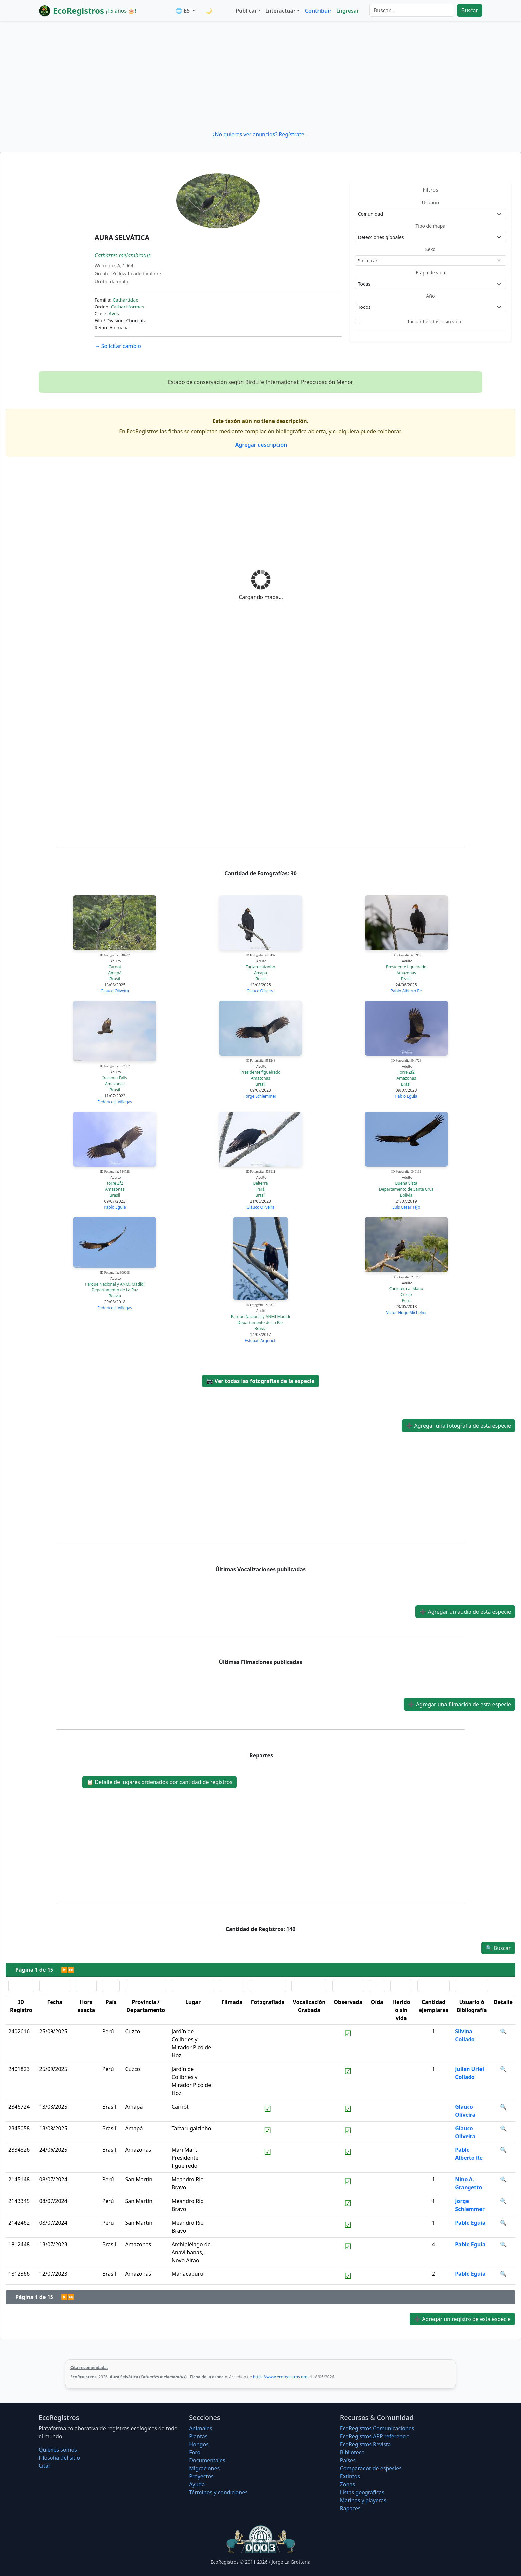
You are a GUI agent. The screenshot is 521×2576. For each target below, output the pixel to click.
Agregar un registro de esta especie (462, 2319)
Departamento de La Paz (115, 1290)
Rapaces (350, 2508)
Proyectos (201, 2476)
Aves (114, 313)
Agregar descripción (260, 444)
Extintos (350, 2476)
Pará (260, 1189)
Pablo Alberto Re (406, 991)
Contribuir (318, 10)
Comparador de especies (371, 2468)
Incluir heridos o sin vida (434, 321)
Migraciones (204, 2468)
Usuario (430, 202)
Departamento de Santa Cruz (406, 1189)
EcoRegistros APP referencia (375, 2436)
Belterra (260, 1183)
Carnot (114, 967)
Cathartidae (125, 300)
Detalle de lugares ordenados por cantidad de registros (159, 1782)
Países (348, 2460)
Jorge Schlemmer (260, 1096)
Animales (200, 2428)
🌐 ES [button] (183, 10)
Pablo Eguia (406, 1096)
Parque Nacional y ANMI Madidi (114, 1284)
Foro (194, 2452)
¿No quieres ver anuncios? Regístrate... (260, 134)
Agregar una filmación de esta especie (459, 1704)
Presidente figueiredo (406, 967)
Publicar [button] (246, 10)
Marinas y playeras (363, 2500)
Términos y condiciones (218, 2492)
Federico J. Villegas (114, 1102)
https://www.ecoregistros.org (280, 2377)
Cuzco (406, 1294)
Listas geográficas (362, 2492)
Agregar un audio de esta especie (465, 1611)
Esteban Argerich (260, 1340)
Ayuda (197, 2484)
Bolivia (406, 1195)
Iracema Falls (114, 1078)
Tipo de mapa (430, 226)
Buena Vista (406, 1183)
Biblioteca (352, 2452)
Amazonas (406, 973)
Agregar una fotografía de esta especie (458, 1425)
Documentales (207, 2460)
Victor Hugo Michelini (406, 1312)
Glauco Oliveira (115, 991)
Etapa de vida (430, 272)
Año (430, 296)
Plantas (198, 2436)
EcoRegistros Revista (365, 2444)
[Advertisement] (260, 75)
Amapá (114, 973)
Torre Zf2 (406, 1072)
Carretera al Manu (406, 1288)
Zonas (347, 2484)
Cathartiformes (127, 307)
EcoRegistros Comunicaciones (377, 2428)
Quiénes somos (58, 2449)
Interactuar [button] (281, 10)
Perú (406, 1300)
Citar (45, 2465)
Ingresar (348, 10)
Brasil (115, 979)
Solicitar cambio (118, 346)
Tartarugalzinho (260, 967)
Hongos (199, 2444)
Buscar (469, 10)
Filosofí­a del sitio (59, 2457)
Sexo (430, 249)
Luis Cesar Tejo (406, 1207)
